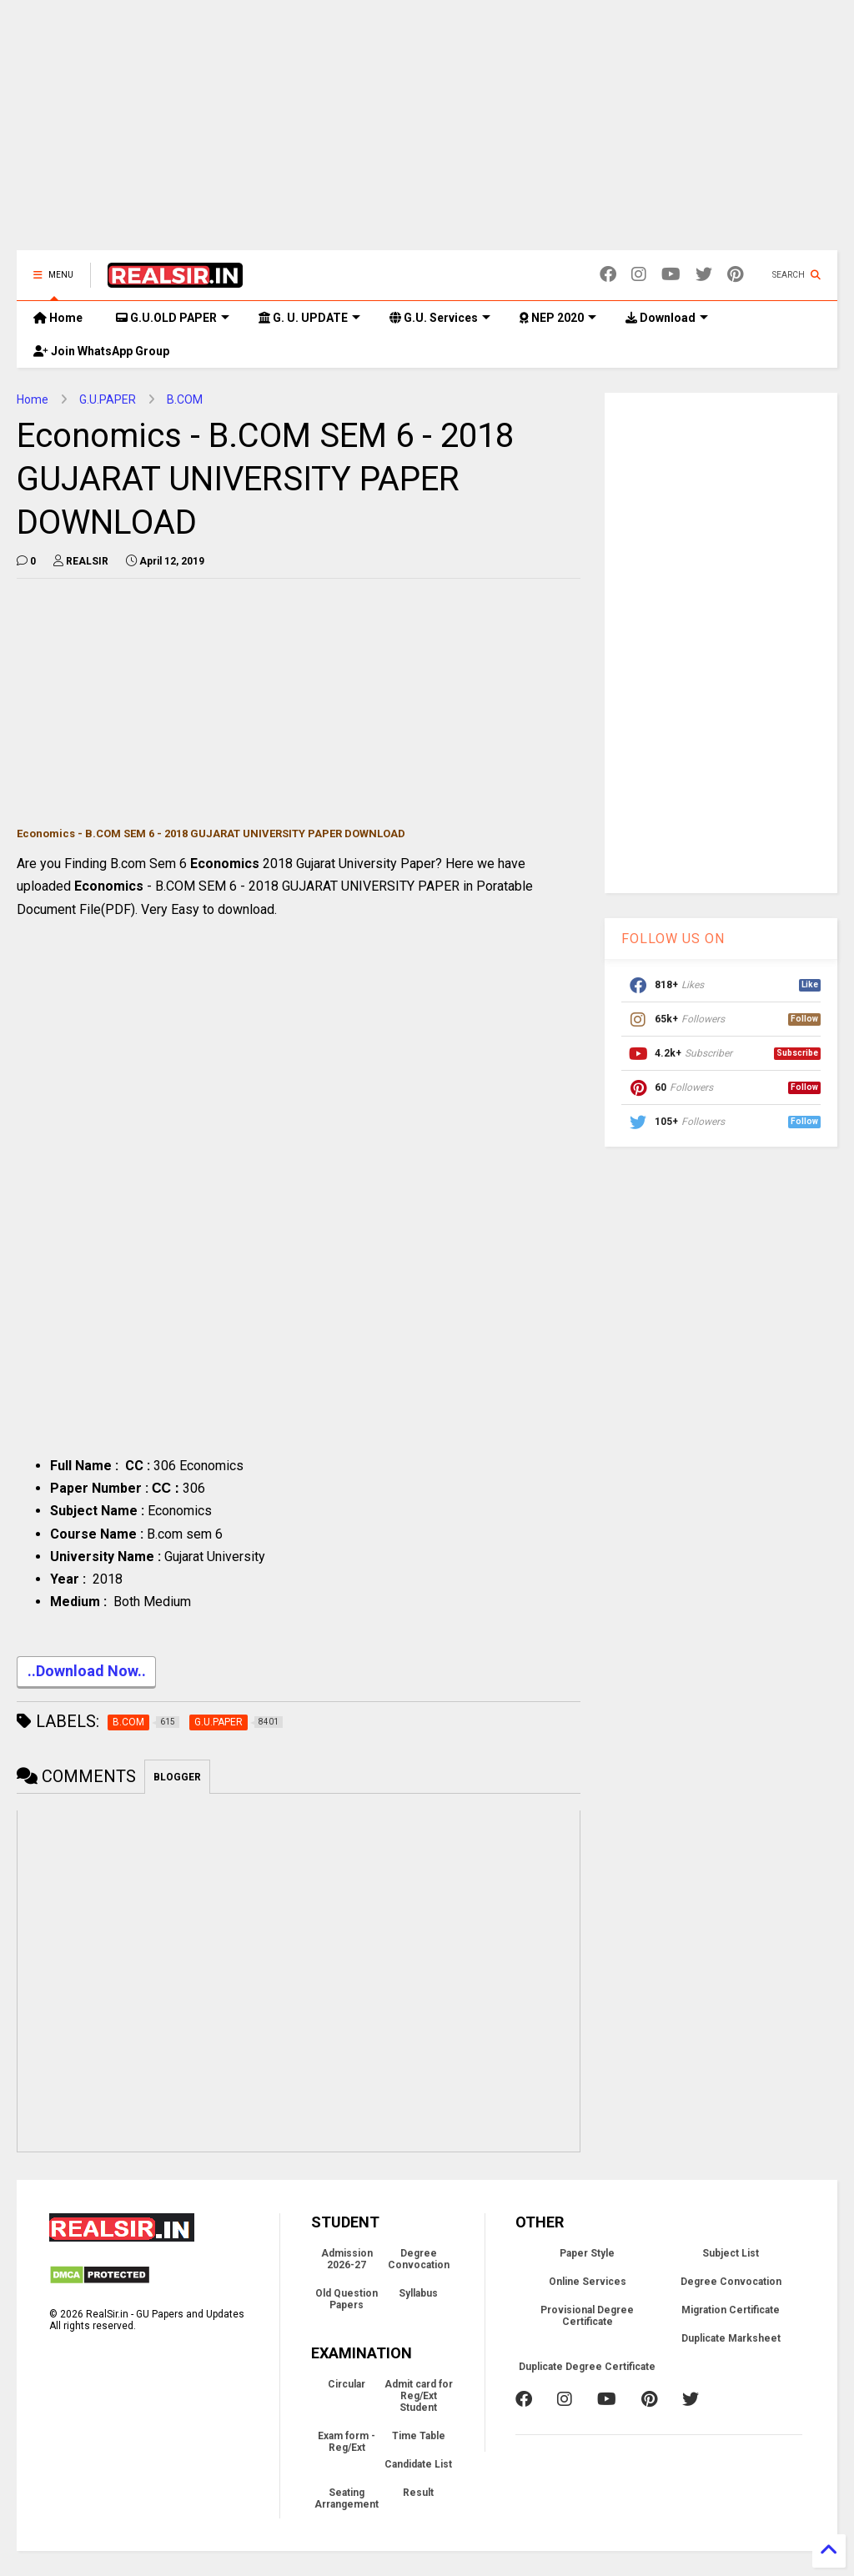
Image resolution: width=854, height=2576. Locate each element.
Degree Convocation (419, 2259)
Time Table (418, 2436)
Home (58, 317)
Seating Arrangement (346, 2498)
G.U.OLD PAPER (172, 317)
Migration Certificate (730, 2310)
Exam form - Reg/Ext (346, 2441)
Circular (346, 2384)
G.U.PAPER (107, 399)
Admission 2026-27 (347, 2259)
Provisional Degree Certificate (587, 2315)
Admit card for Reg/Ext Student (418, 2395)
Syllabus (418, 2293)
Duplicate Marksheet (731, 2338)
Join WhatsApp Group (101, 351)
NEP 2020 (558, 317)
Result (418, 2492)
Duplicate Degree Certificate (587, 2367)
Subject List (730, 2253)
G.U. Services (439, 317)
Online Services (587, 2281)
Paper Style (587, 2253)
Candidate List (418, 2464)
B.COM (185, 399)
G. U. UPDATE (309, 317)
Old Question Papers (346, 2299)
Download (666, 317)
